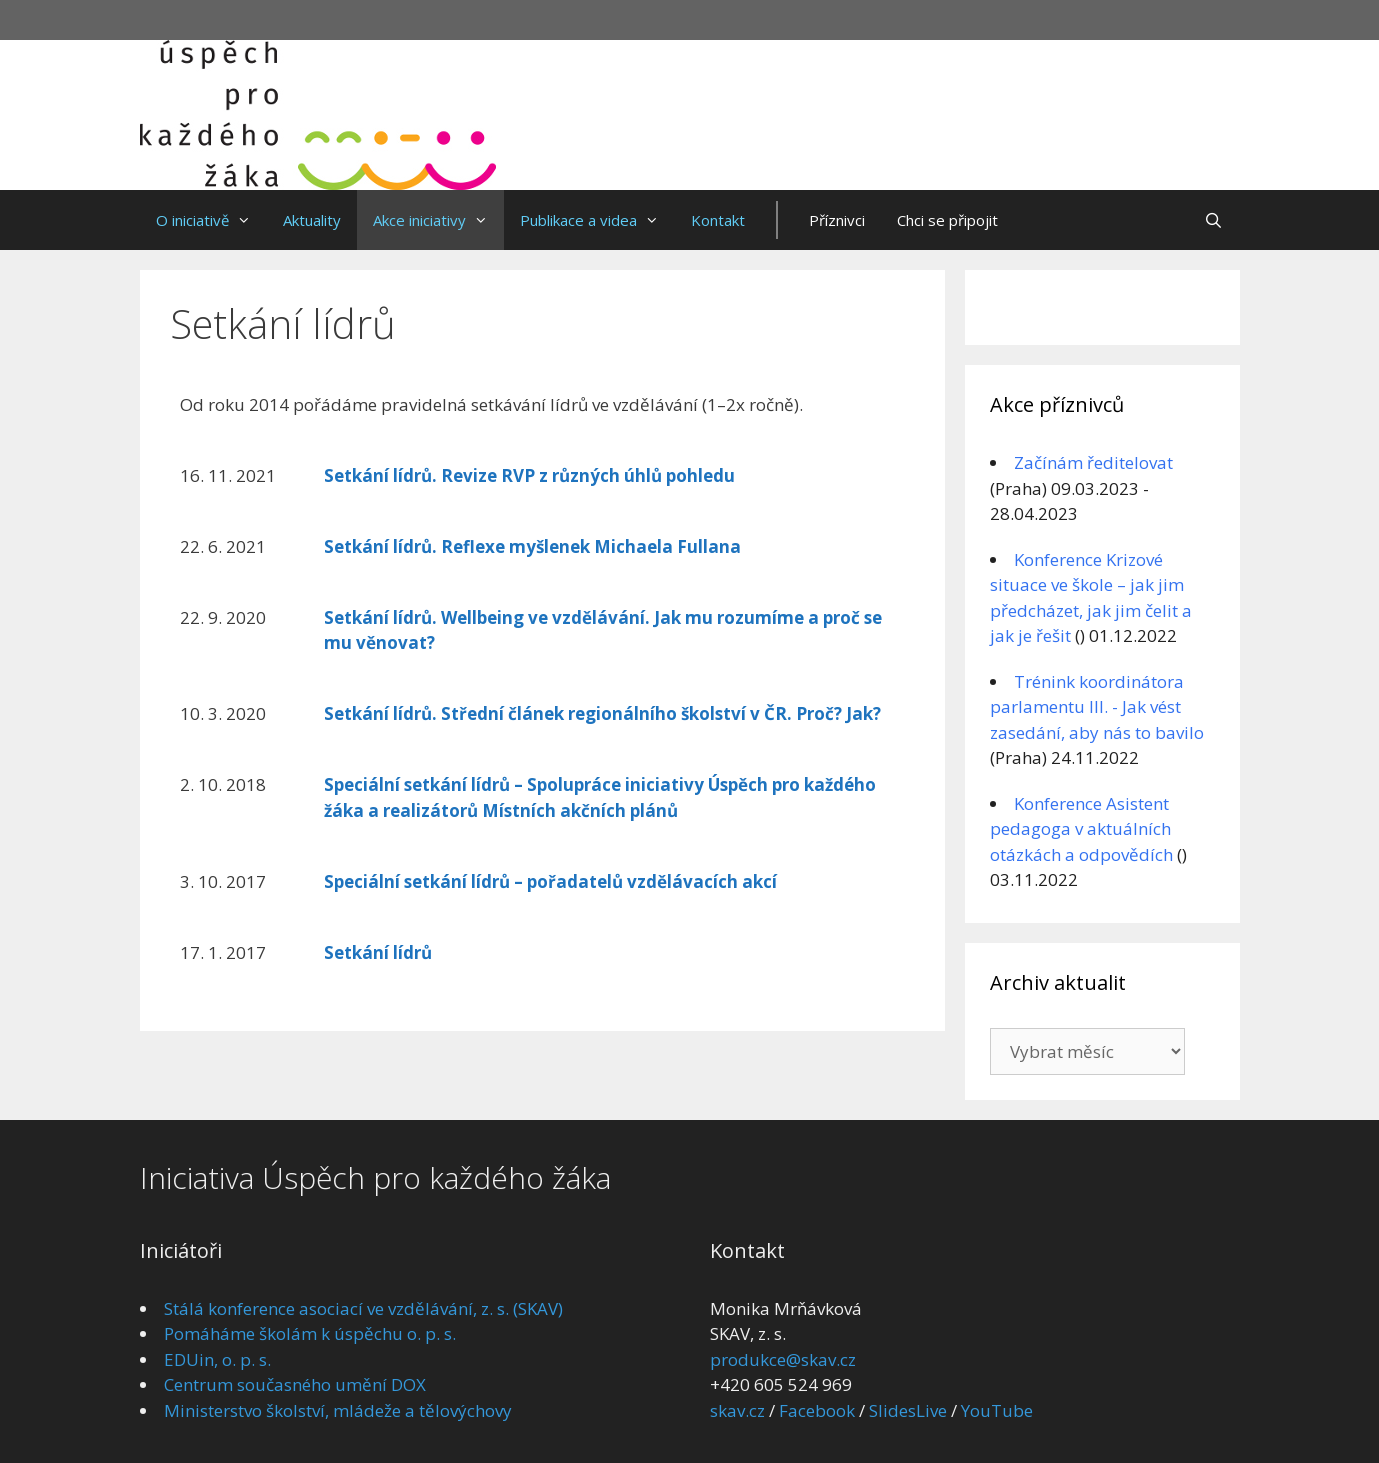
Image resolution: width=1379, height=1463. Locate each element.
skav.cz (737, 1410)
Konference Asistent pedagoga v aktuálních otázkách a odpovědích (1081, 829)
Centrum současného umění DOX (295, 1384)
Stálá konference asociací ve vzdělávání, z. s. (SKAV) (363, 1308)
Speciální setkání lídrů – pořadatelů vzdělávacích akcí (550, 881)
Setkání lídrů (378, 952)
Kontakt (718, 220)
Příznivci (837, 220)
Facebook (817, 1410)
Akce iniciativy (438, 220)
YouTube (997, 1410)
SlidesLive (908, 1410)
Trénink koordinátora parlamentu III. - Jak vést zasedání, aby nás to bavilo (1097, 707)
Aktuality (312, 220)
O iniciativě (211, 220)
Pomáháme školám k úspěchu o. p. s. (310, 1333)
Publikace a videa (597, 220)
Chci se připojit (947, 220)
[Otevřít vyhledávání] (1213, 220)
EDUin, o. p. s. (217, 1359)
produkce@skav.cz (783, 1359)
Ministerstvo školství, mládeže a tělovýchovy (338, 1410)
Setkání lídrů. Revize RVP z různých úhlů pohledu (529, 475)
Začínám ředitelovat (1093, 462)
